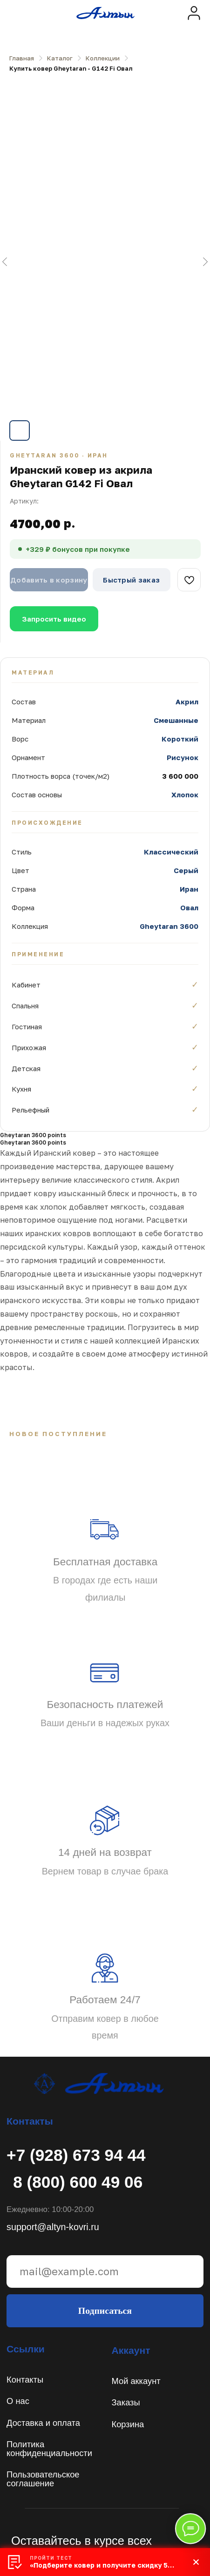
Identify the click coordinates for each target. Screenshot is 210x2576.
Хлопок (184, 794)
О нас (18, 2401)
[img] (194, 13)
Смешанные (176, 720)
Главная (21, 58)
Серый (186, 870)
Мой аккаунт (136, 2381)
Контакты (25, 2379)
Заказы (126, 2402)
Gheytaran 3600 (169, 926)
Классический (171, 852)
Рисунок (182, 757)
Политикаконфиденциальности (49, 2448)
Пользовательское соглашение (43, 2479)
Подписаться (105, 2310)
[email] (105, 2271)
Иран (189, 889)
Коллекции (103, 58)
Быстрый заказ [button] (131, 580)
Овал (189, 907)
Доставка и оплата (43, 2423)
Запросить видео (54, 619)
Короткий (180, 739)
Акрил (187, 701)
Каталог (60, 58)
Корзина (128, 2424)
